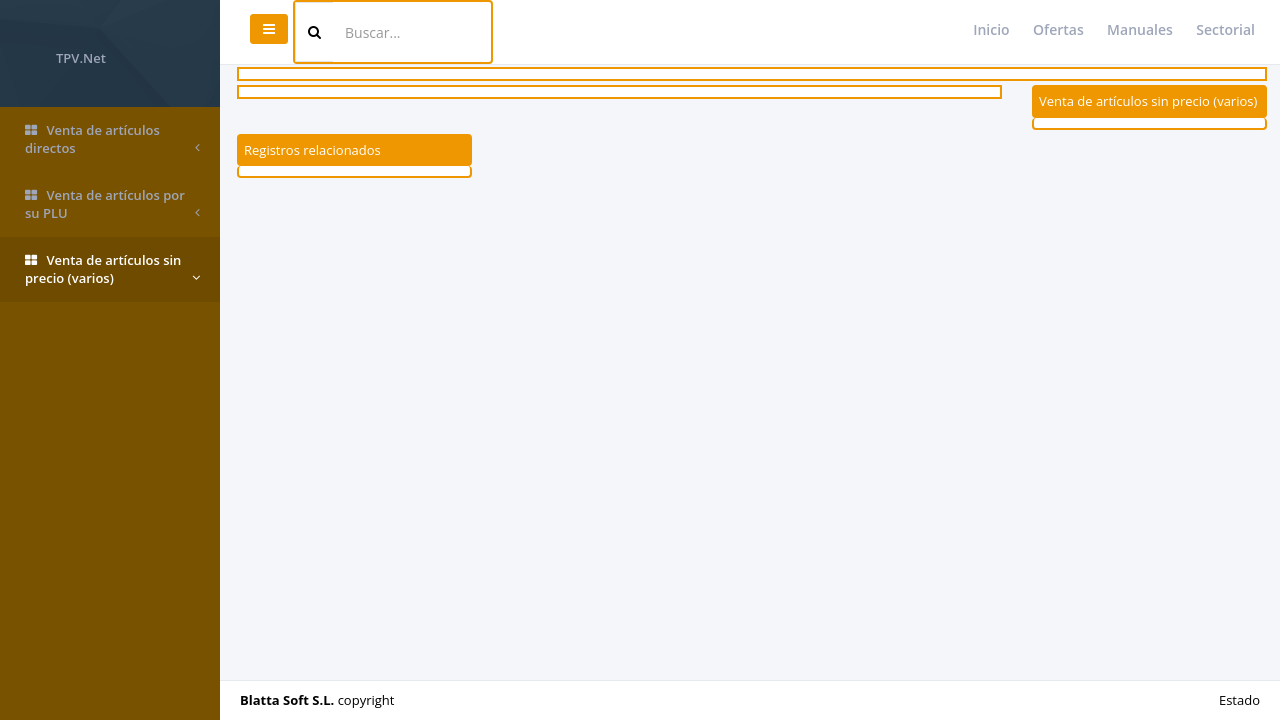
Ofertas (1058, 29)
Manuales (1140, 29)
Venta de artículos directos (112, 139)
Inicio (991, 29)
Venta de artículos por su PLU (112, 204)
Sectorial (1225, 29)
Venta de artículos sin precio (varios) (112, 269)
